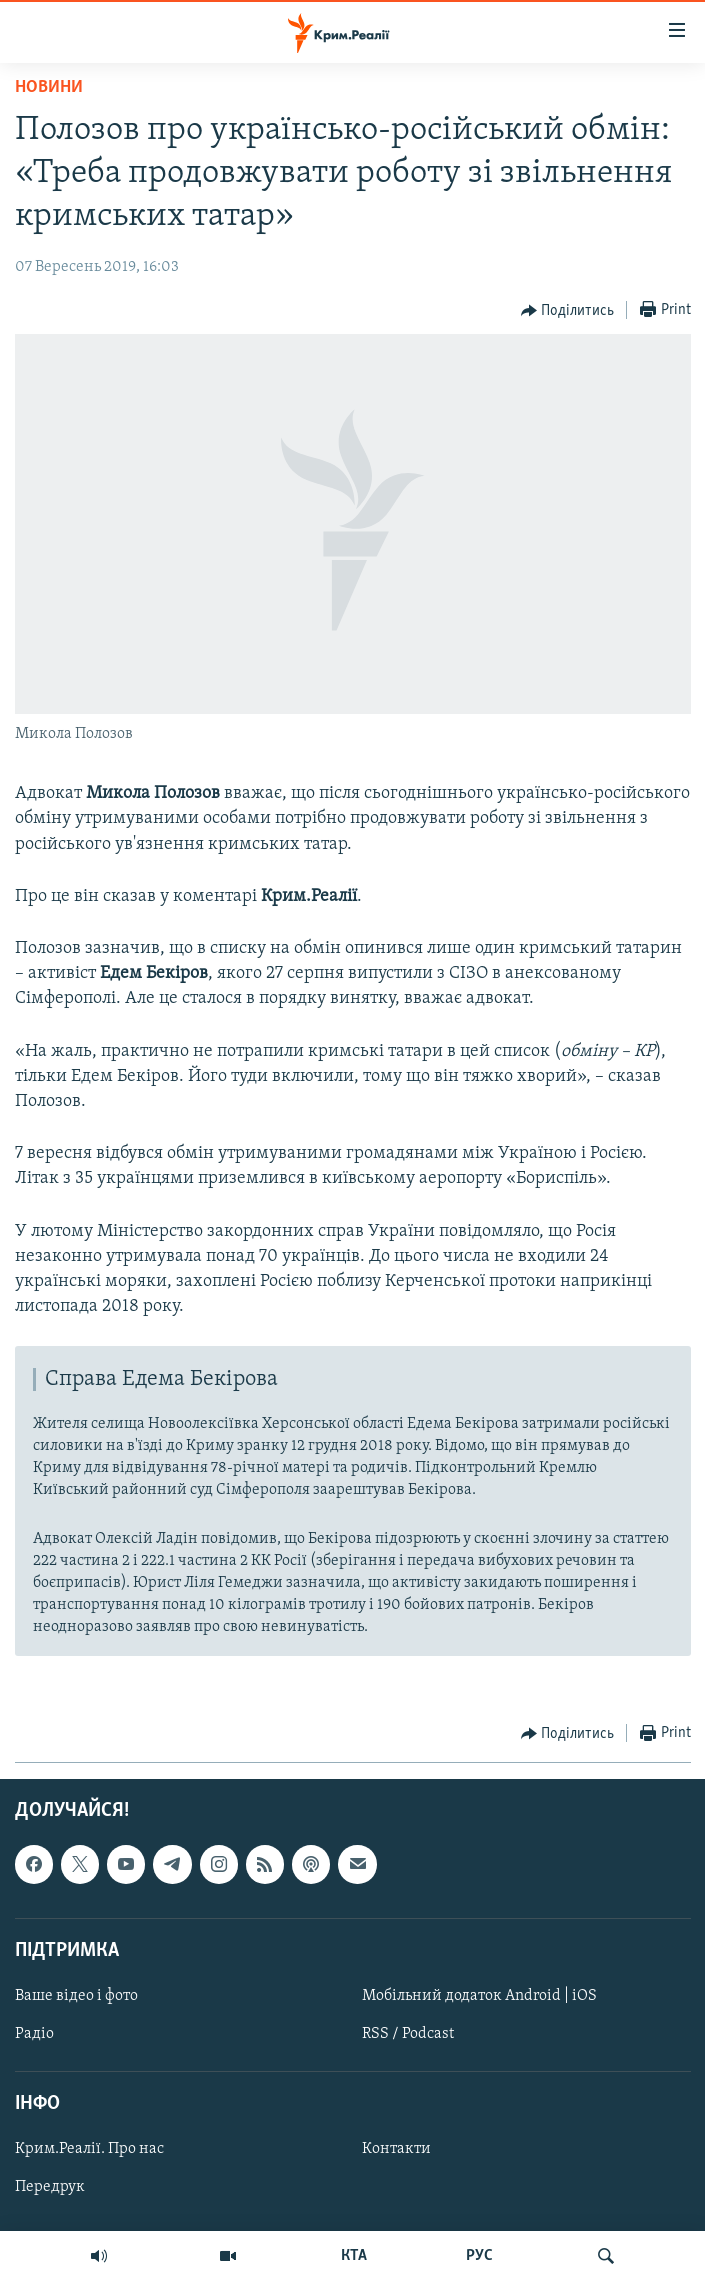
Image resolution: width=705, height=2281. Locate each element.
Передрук (50, 2188)
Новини (49, 87)
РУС (479, 2256)
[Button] (568, 311)
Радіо (34, 2034)
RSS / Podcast (408, 2034)
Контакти (396, 2150)
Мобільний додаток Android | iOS (479, 1996)
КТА (354, 2256)
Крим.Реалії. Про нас (89, 2150)
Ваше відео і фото (76, 1996)
